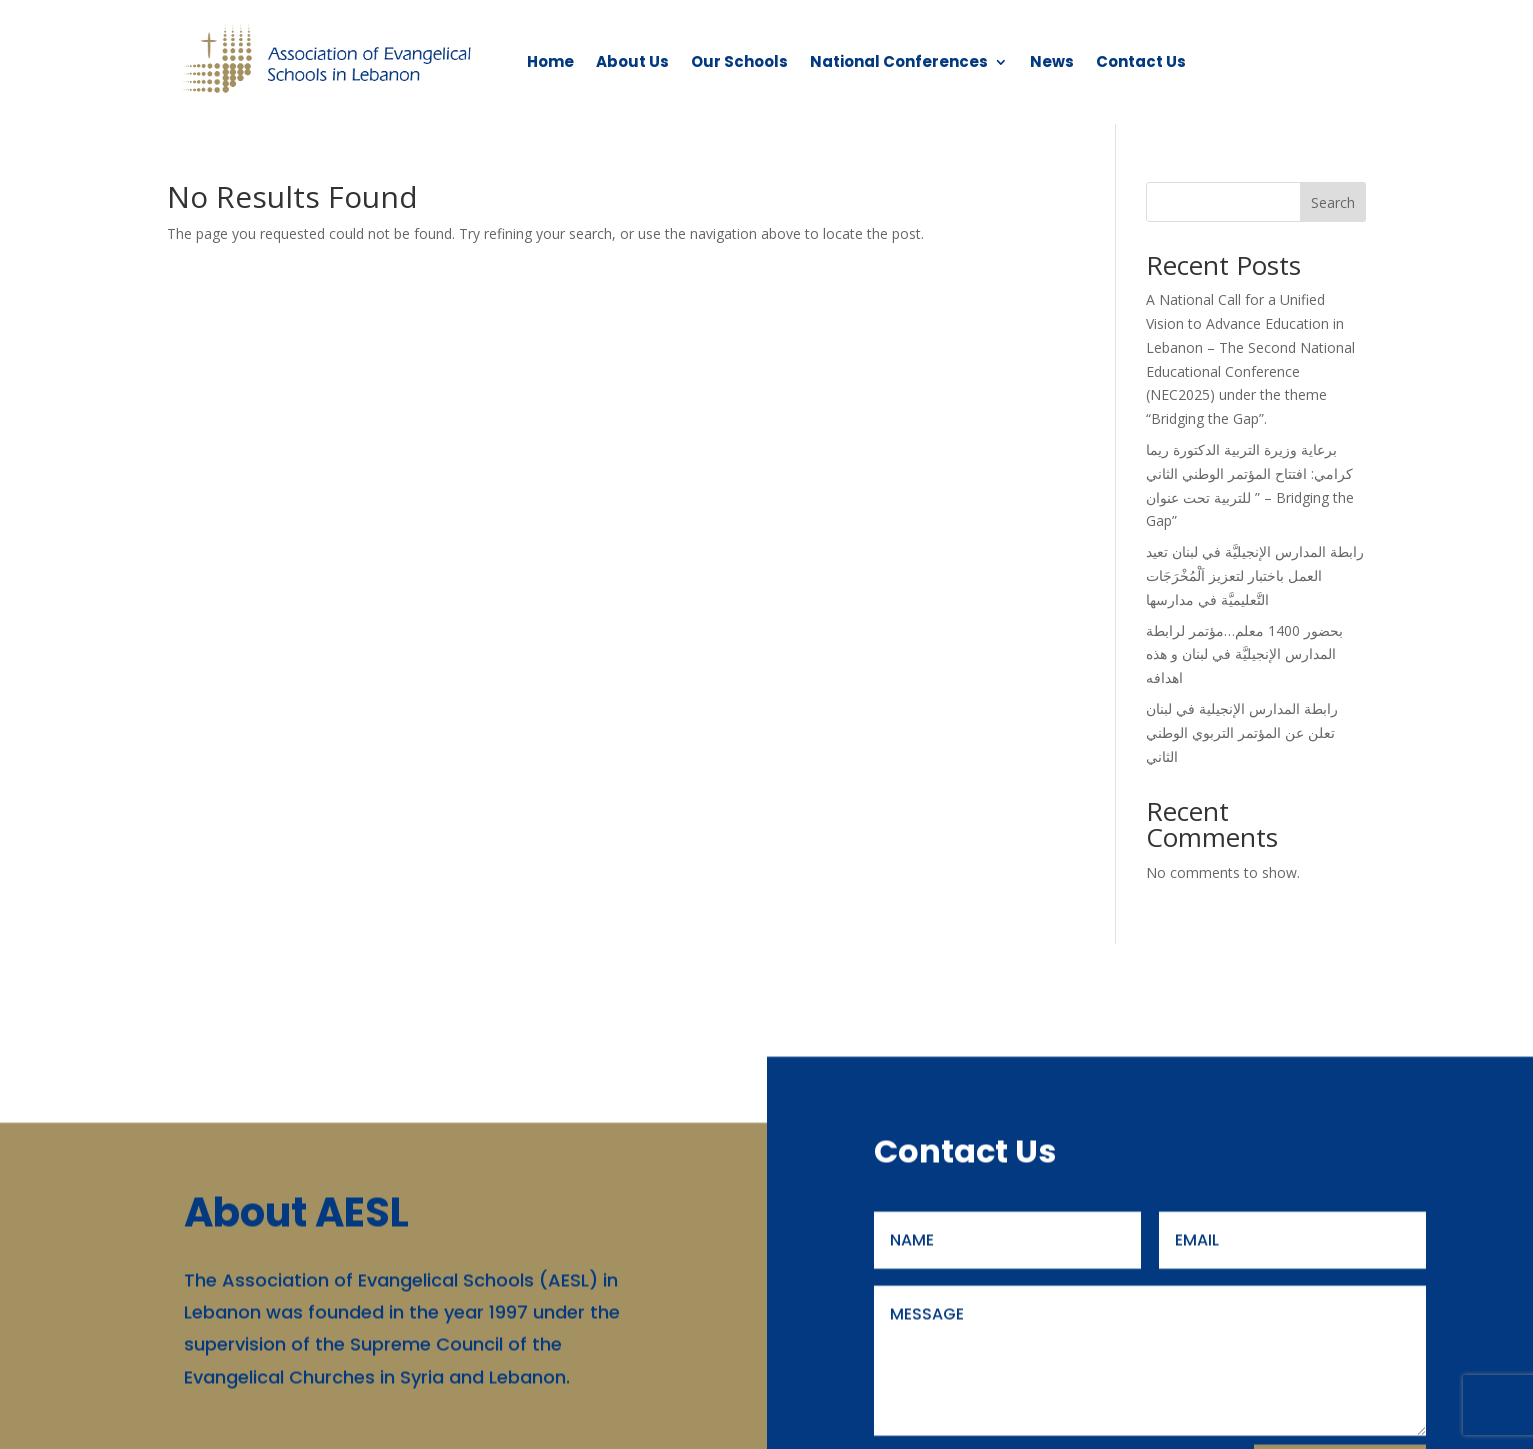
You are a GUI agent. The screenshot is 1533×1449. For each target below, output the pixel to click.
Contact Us (1141, 61)
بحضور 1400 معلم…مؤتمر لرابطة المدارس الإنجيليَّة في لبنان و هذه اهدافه (1244, 654)
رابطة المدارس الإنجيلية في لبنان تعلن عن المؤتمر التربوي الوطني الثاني (1242, 732)
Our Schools (739, 61)
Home (550, 61)
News (1052, 61)
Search (1333, 202)
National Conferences (899, 61)
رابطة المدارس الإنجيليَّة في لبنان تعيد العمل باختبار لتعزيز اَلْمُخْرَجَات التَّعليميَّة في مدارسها (1255, 575)
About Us (632, 61)
